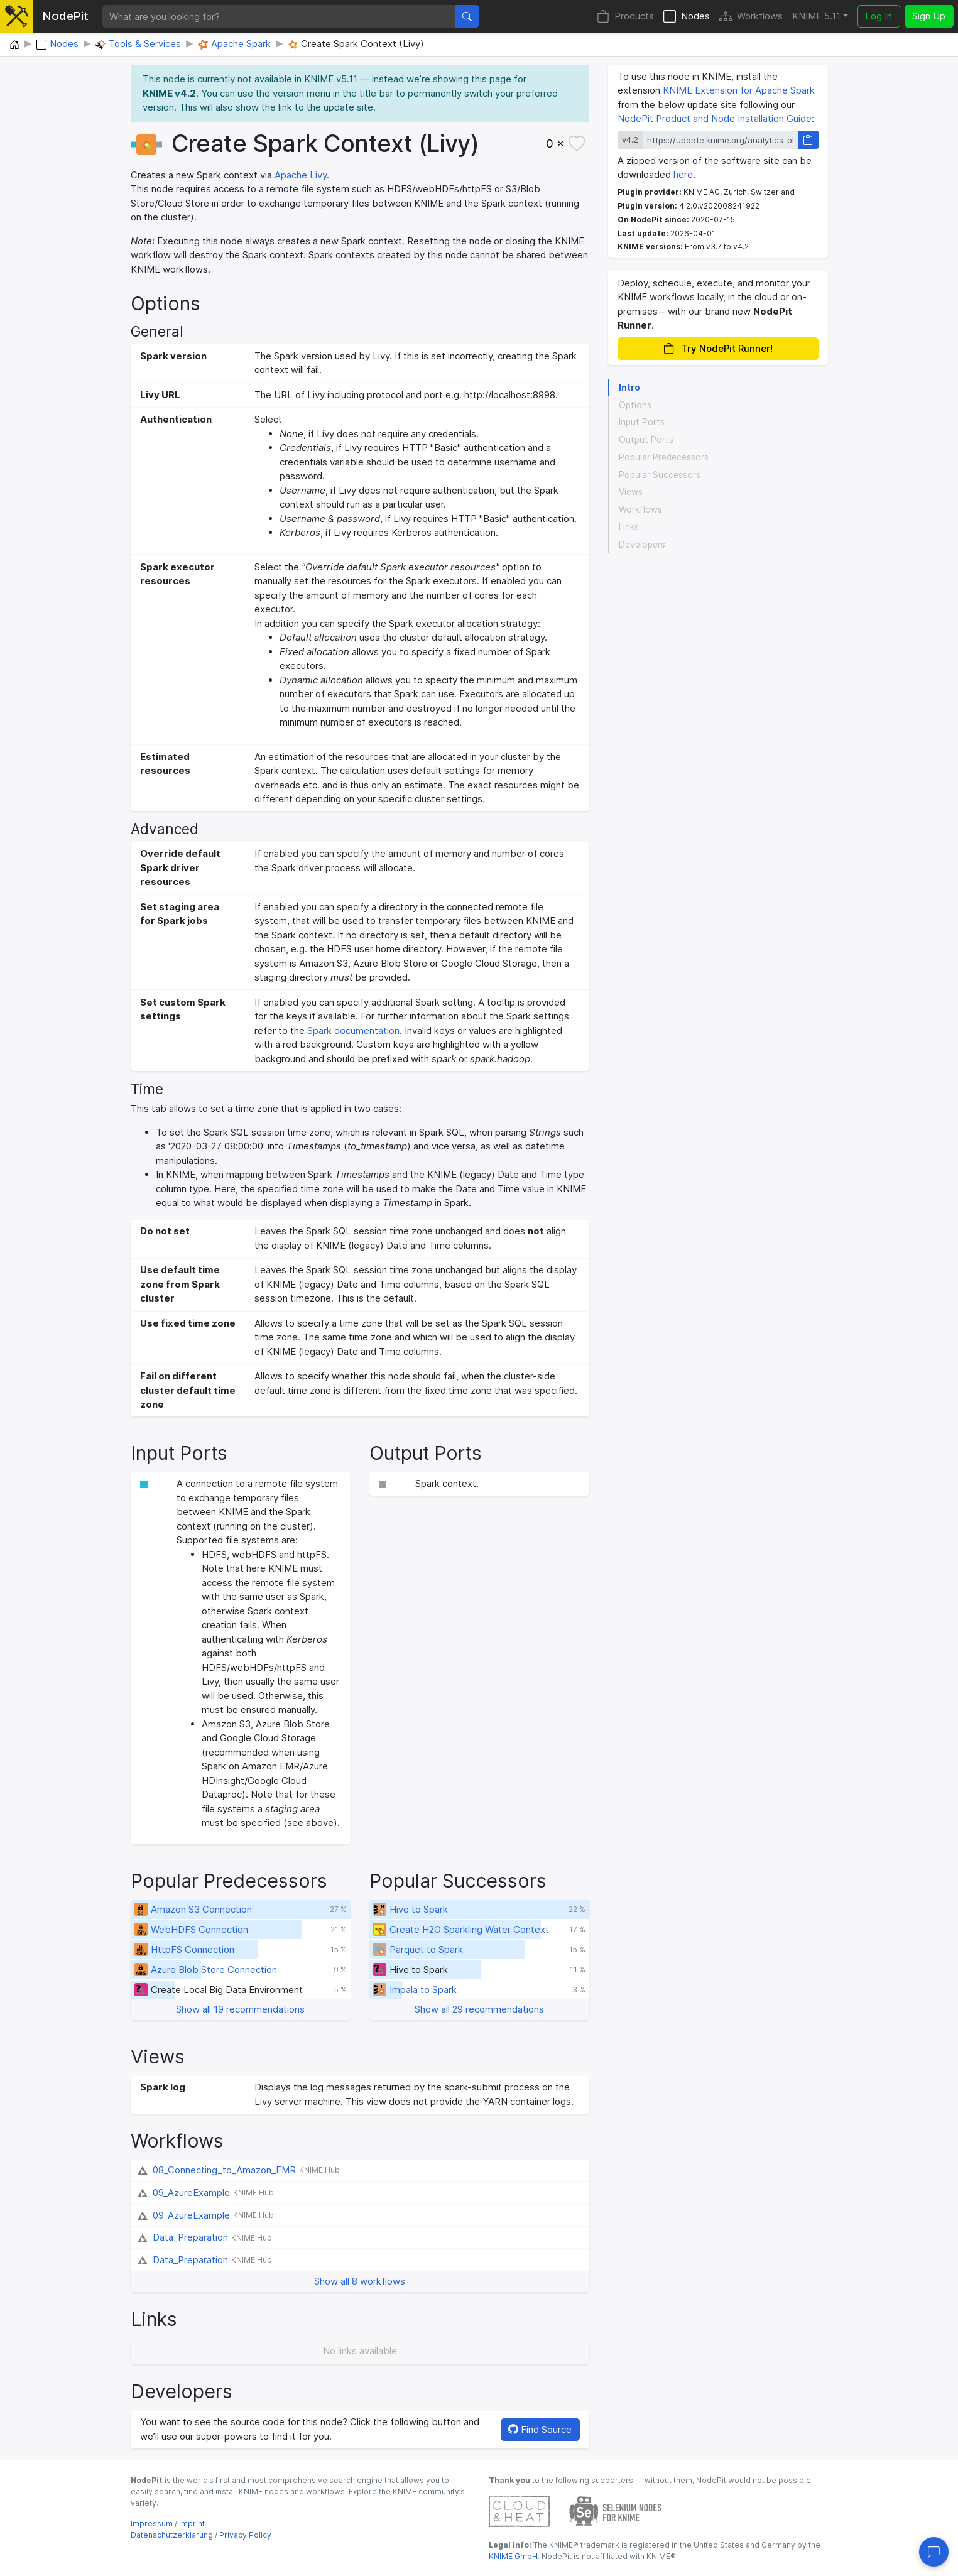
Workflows (751, 16)
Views (631, 492)
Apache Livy (301, 175)
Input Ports (642, 422)
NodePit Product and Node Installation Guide (715, 118)
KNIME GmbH (513, 2556)
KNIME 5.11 (816, 16)
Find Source (540, 2429)
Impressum (152, 2523)
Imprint (192, 2523)
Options (635, 405)
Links (629, 527)
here (683, 174)
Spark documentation (353, 1030)
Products (625, 16)
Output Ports (646, 440)
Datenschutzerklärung (172, 2535)
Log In (878, 16)
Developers (642, 545)
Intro (629, 388)
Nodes (686, 16)
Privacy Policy (245, 2535)
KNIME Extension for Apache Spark (739, 90)
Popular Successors (659, 475)
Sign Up (928, 16)
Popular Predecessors (664, 457)
